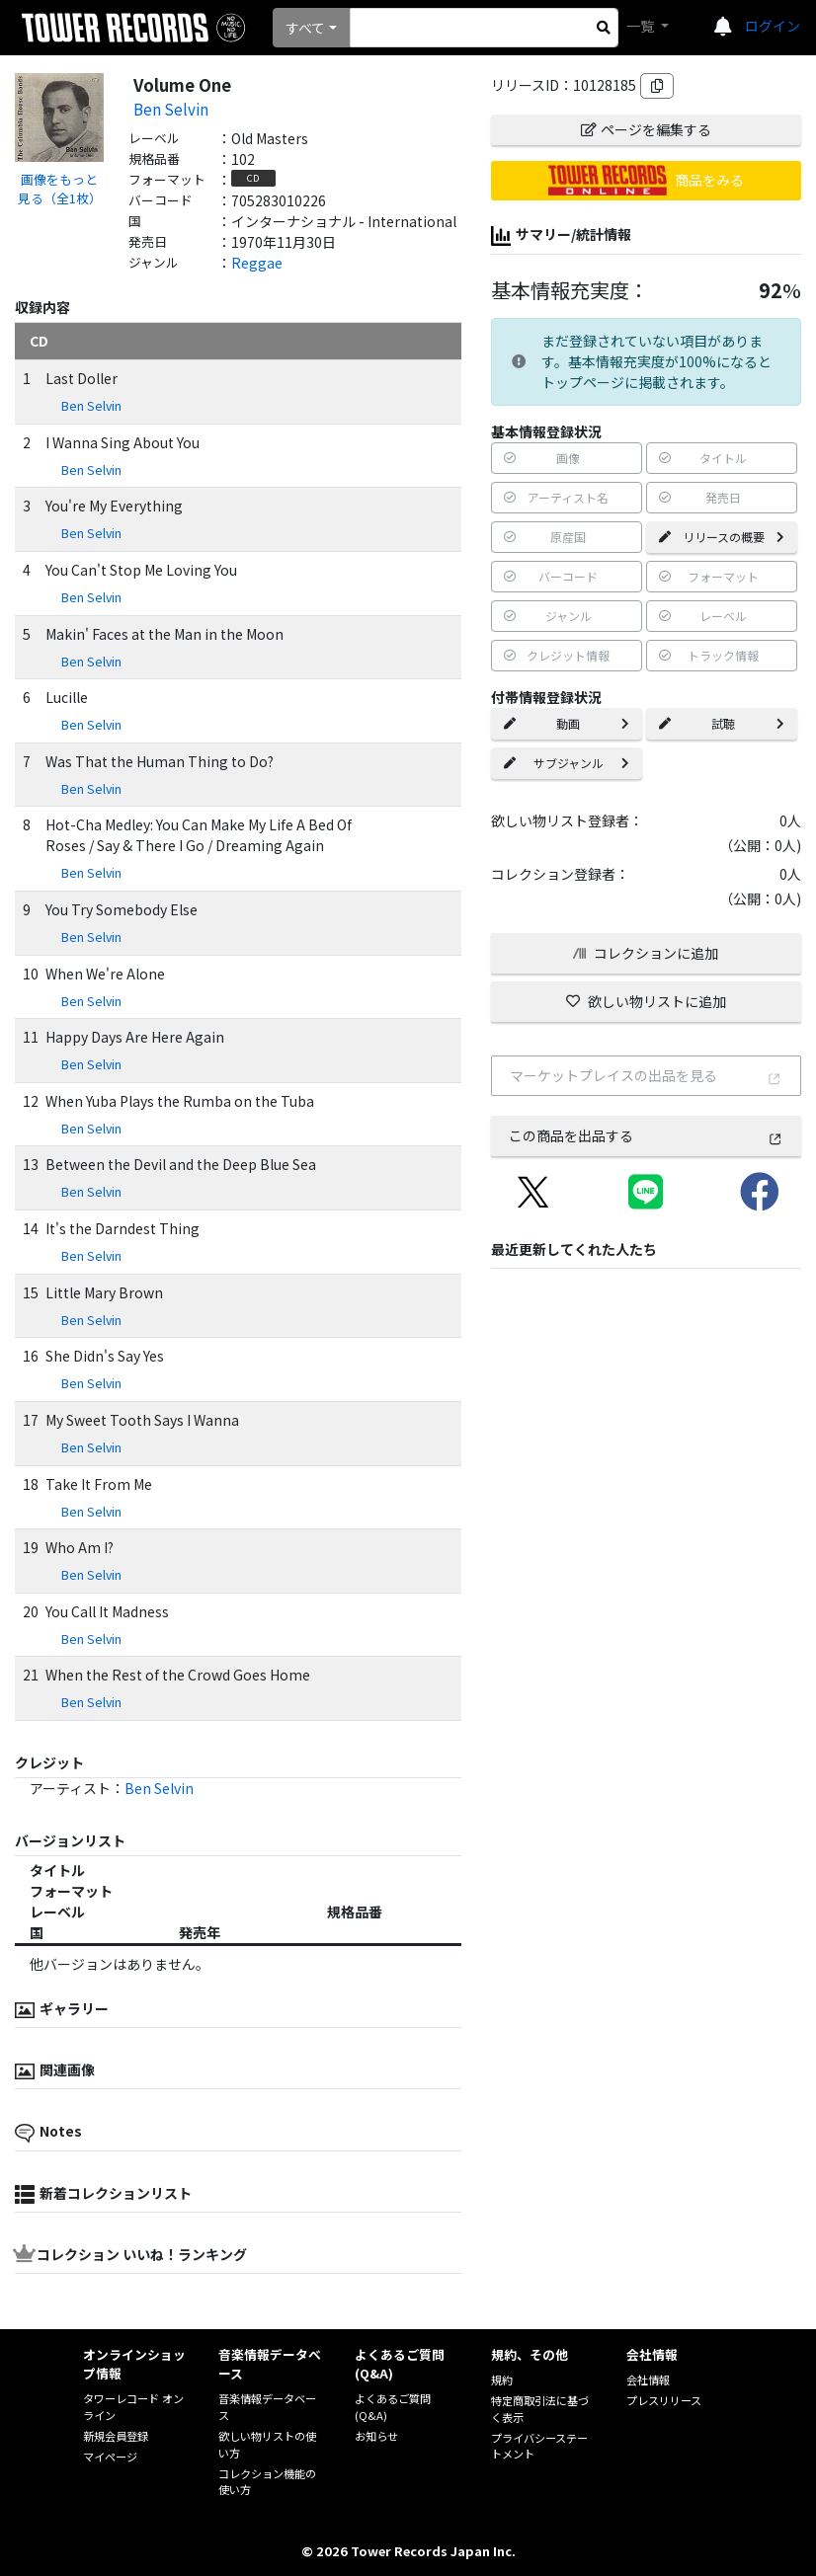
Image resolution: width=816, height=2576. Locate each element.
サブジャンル (566, 762)
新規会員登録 (115, 2436)
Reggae (257, 263)
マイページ (110, 2456)
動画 (566, 723)
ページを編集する (646, 129)
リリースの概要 (721, 536)
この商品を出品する (645, 1135)
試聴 (721, 723)
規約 (502, 2379)
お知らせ (376, 2436)
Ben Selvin (170, 108)
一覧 (641, 26)
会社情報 (648, 2379)
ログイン (772, 26)
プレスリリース (663, 2400)
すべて (305, 28)
